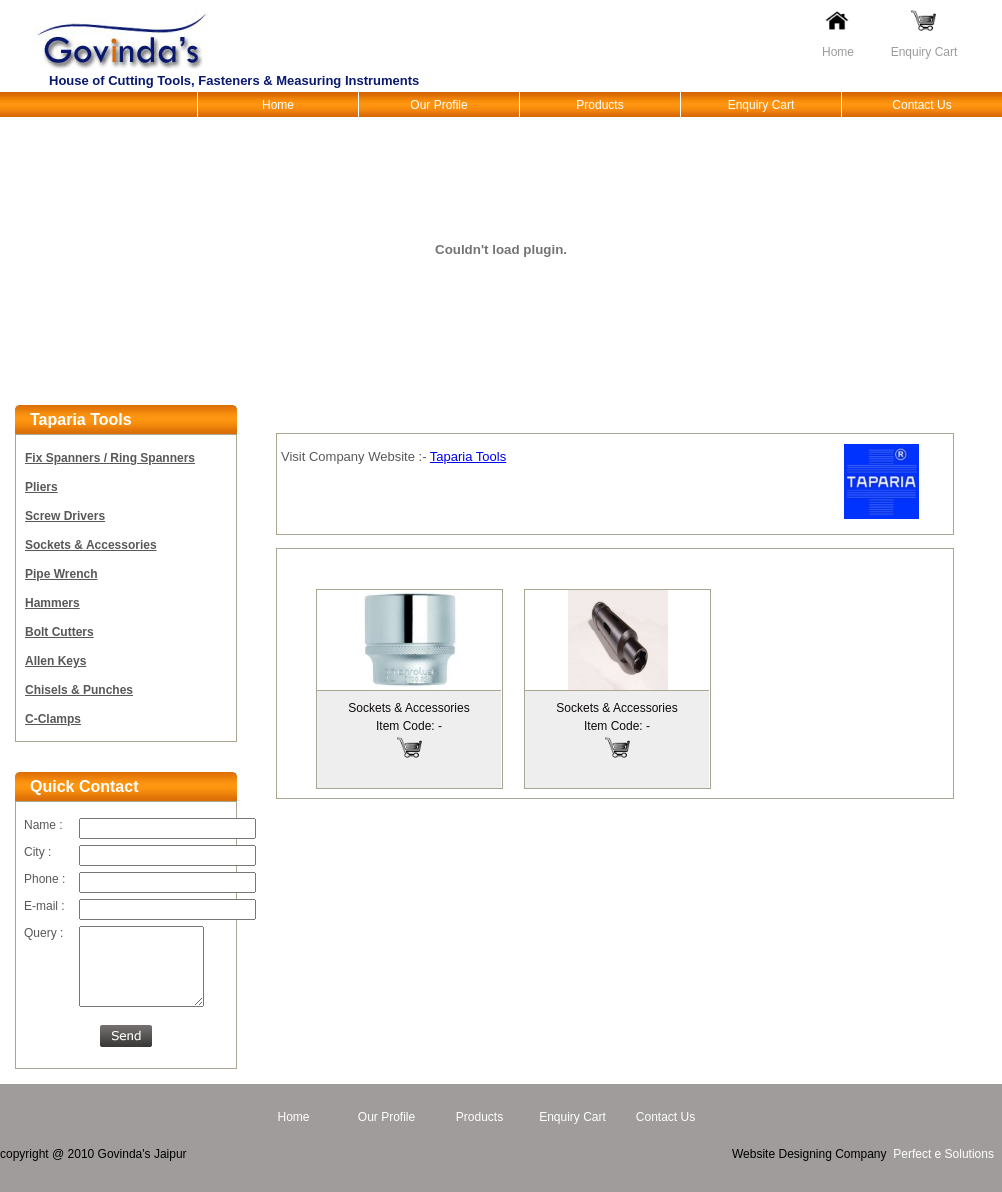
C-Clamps (53, 719)
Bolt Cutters (59, 632)
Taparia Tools (468, 456)
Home (838, 52)
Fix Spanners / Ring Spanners (110, 458)
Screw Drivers (65, 516)
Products (599, 105)
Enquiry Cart (924, 52)
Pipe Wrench (61, 574)
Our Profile (438, 105)
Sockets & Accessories (91, 545)
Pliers (41, 487)
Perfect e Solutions (943, 1169)
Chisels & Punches (79, 690)
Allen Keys (55, 661)
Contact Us (921, 105)
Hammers (52, 603)
